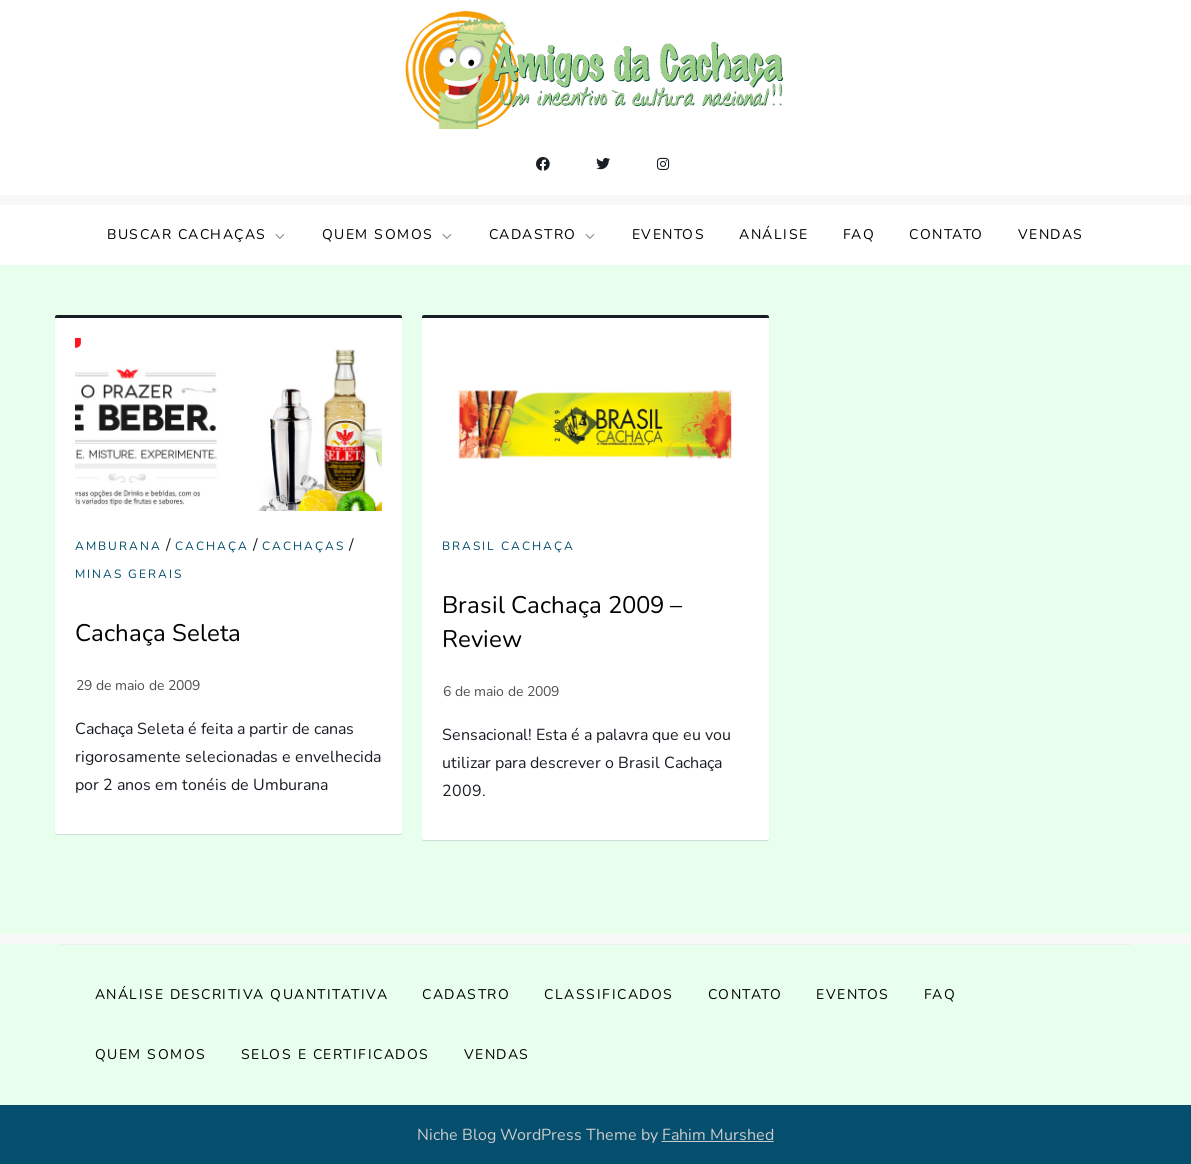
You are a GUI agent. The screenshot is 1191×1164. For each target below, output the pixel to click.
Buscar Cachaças (197, 234)
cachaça (212, 546)
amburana (118, 546)
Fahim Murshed (718, 1135)
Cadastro (543, 234)
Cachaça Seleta (158, 633)
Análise (774, 234)
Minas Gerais (129, 574)
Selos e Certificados (335, 1054)
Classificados (609, 994)
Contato (946, 234)
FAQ (859, 234)
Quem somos (388, 234)
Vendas (1051, 234)
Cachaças (303, 546)
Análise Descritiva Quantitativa (242, 994)
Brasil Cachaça (508, 546)
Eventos (669, 234)
